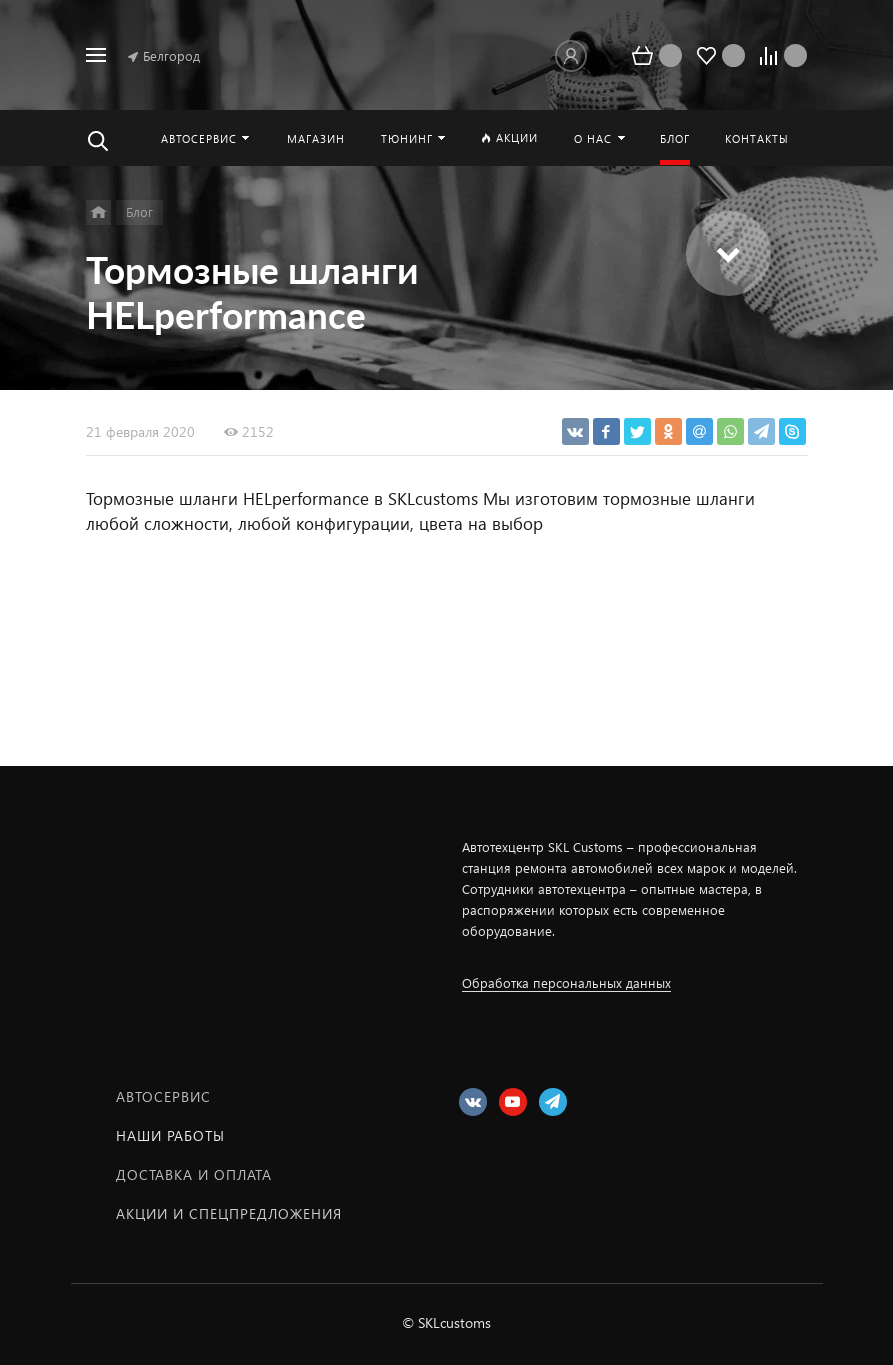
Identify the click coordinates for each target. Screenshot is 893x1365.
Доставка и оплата (194, 1174)
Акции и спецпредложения (229, 1213)
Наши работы (170, 1135)
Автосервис (163, 1096)
